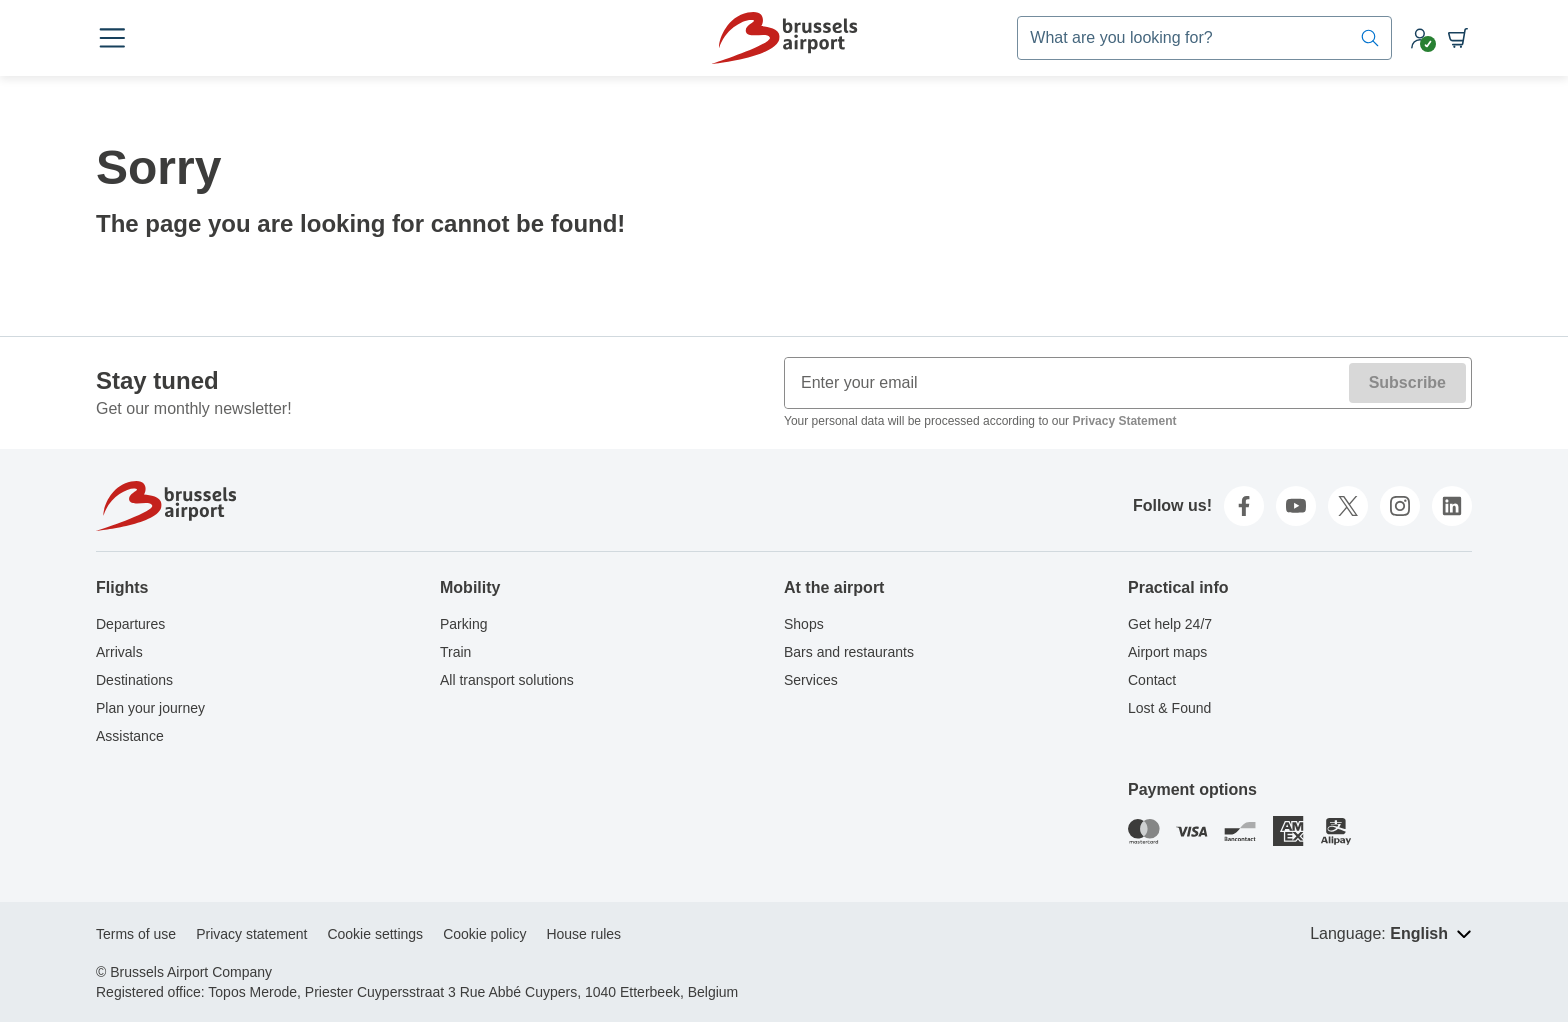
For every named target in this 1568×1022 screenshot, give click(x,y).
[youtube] (1296, 506)
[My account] (1420, 38)
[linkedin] (1452, 506)
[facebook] (1244, 506)
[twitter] (1348, 506)
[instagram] (1400, 506)
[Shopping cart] (1458, 38)
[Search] (1370, 38)
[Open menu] (112, 38)
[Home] (784, 38)
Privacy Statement (1124, 421)
